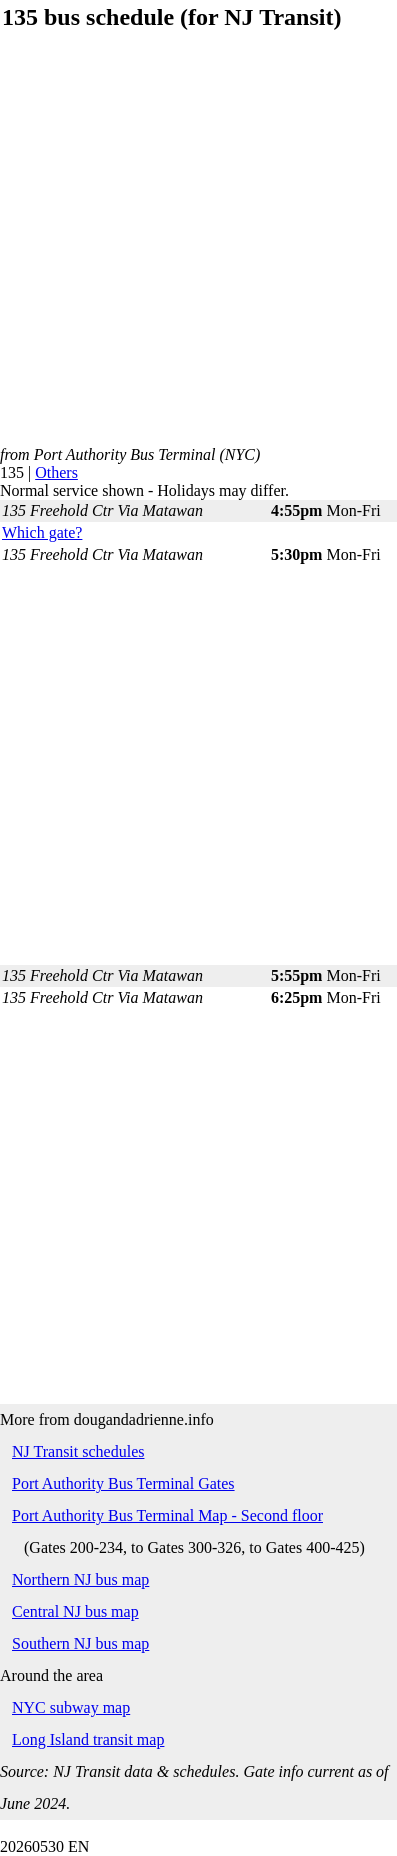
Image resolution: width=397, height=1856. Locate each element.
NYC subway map (71, 1707)
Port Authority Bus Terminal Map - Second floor (167, 1515)
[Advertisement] (197, 248)
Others (56, 472)
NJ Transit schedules (78, 1451)
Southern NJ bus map (80, 1643)
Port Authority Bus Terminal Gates (123, 1483)
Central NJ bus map (75, 1611)
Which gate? (42, 532)
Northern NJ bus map (80, 1579)
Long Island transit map (88, 1739)
